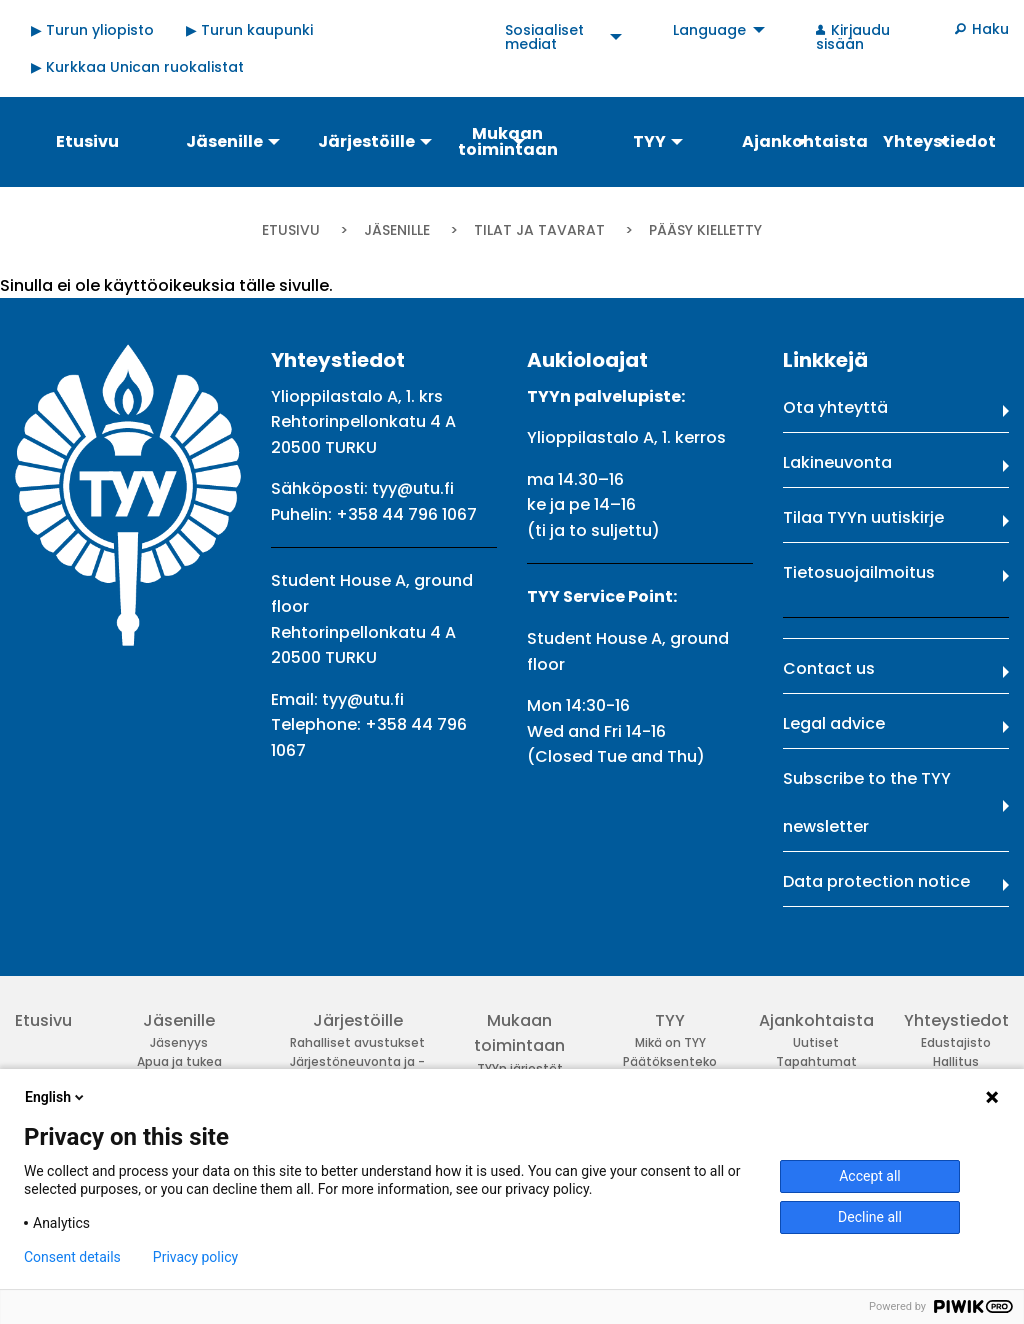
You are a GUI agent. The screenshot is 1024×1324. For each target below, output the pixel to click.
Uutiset (816, 1042)
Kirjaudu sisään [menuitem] (853, 37)
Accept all (870, 1176)
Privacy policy (195, 1257)
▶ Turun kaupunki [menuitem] (249, 30)
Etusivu (291, 230)
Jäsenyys (179, 1042)
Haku (990, 29)
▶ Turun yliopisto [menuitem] (92, 30)
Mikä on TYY (670, 1042)
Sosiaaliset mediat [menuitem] (544, 37)
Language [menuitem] (709, 30)
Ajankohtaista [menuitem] (803, 141)
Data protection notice (876, 881)
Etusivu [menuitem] (87, 141)
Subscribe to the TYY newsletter (867, 802)
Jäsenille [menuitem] (224, 141)
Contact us (829, 668)
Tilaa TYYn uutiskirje (863, 517)
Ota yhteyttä (835, 407)
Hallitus (956, 1061)
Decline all (870, 1217)
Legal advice (834, 723)
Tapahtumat (816, 1061)
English (56, 1097)
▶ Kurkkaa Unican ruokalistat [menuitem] (137, 67)
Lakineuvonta (837, 462)
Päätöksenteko (670, 1061)
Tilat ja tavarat (539, 230)
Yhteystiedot (956, 1020)
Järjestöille (358, 1020)
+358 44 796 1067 (406, 514)
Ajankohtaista (816, 1020)
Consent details (72, 1257)
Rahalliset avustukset (357, 1042)
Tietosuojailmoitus (859, 572)
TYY (670, 1020)
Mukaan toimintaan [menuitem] (508, 141)
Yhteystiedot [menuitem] (939, 141)
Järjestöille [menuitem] (366, 141)
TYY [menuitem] (649, 141)
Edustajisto (956, 1042)
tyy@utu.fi (413, 488)
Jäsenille (397, 230)
